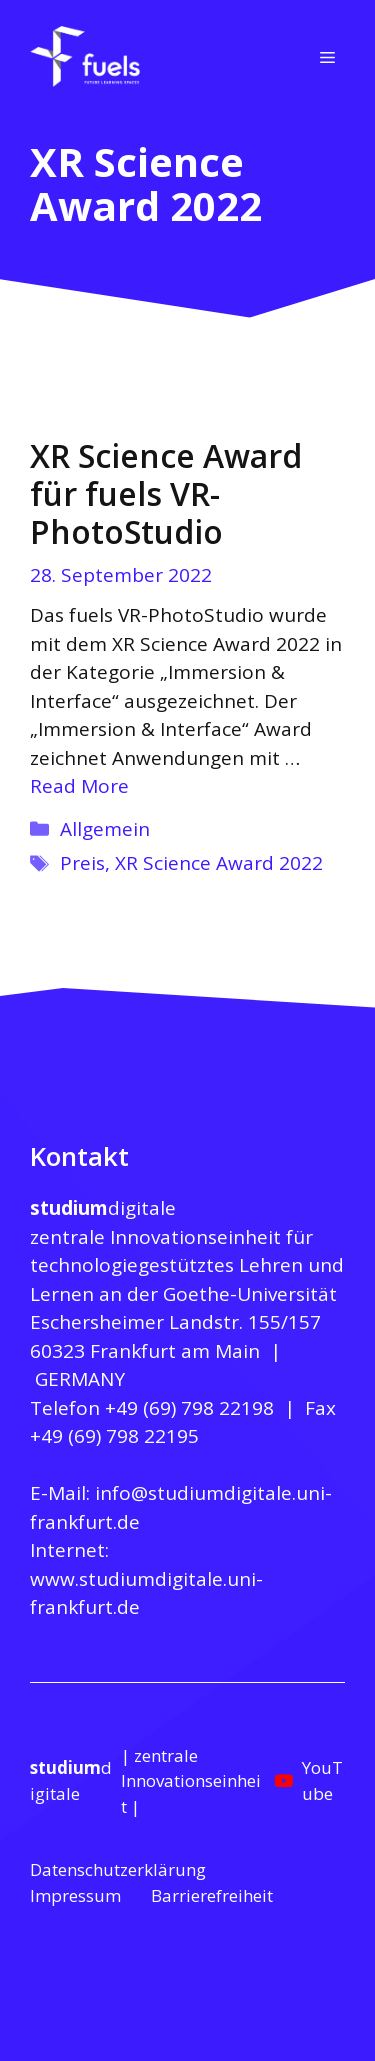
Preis (82, 863)
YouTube (322, 1780)
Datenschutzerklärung (118, 1869)
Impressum (75, 1895)
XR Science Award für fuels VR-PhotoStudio (166, 494)
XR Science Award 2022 (219, 863)
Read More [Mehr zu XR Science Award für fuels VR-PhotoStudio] (79, 786)
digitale (103, 1208)
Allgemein (105, 829)
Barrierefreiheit (212, 1895)
